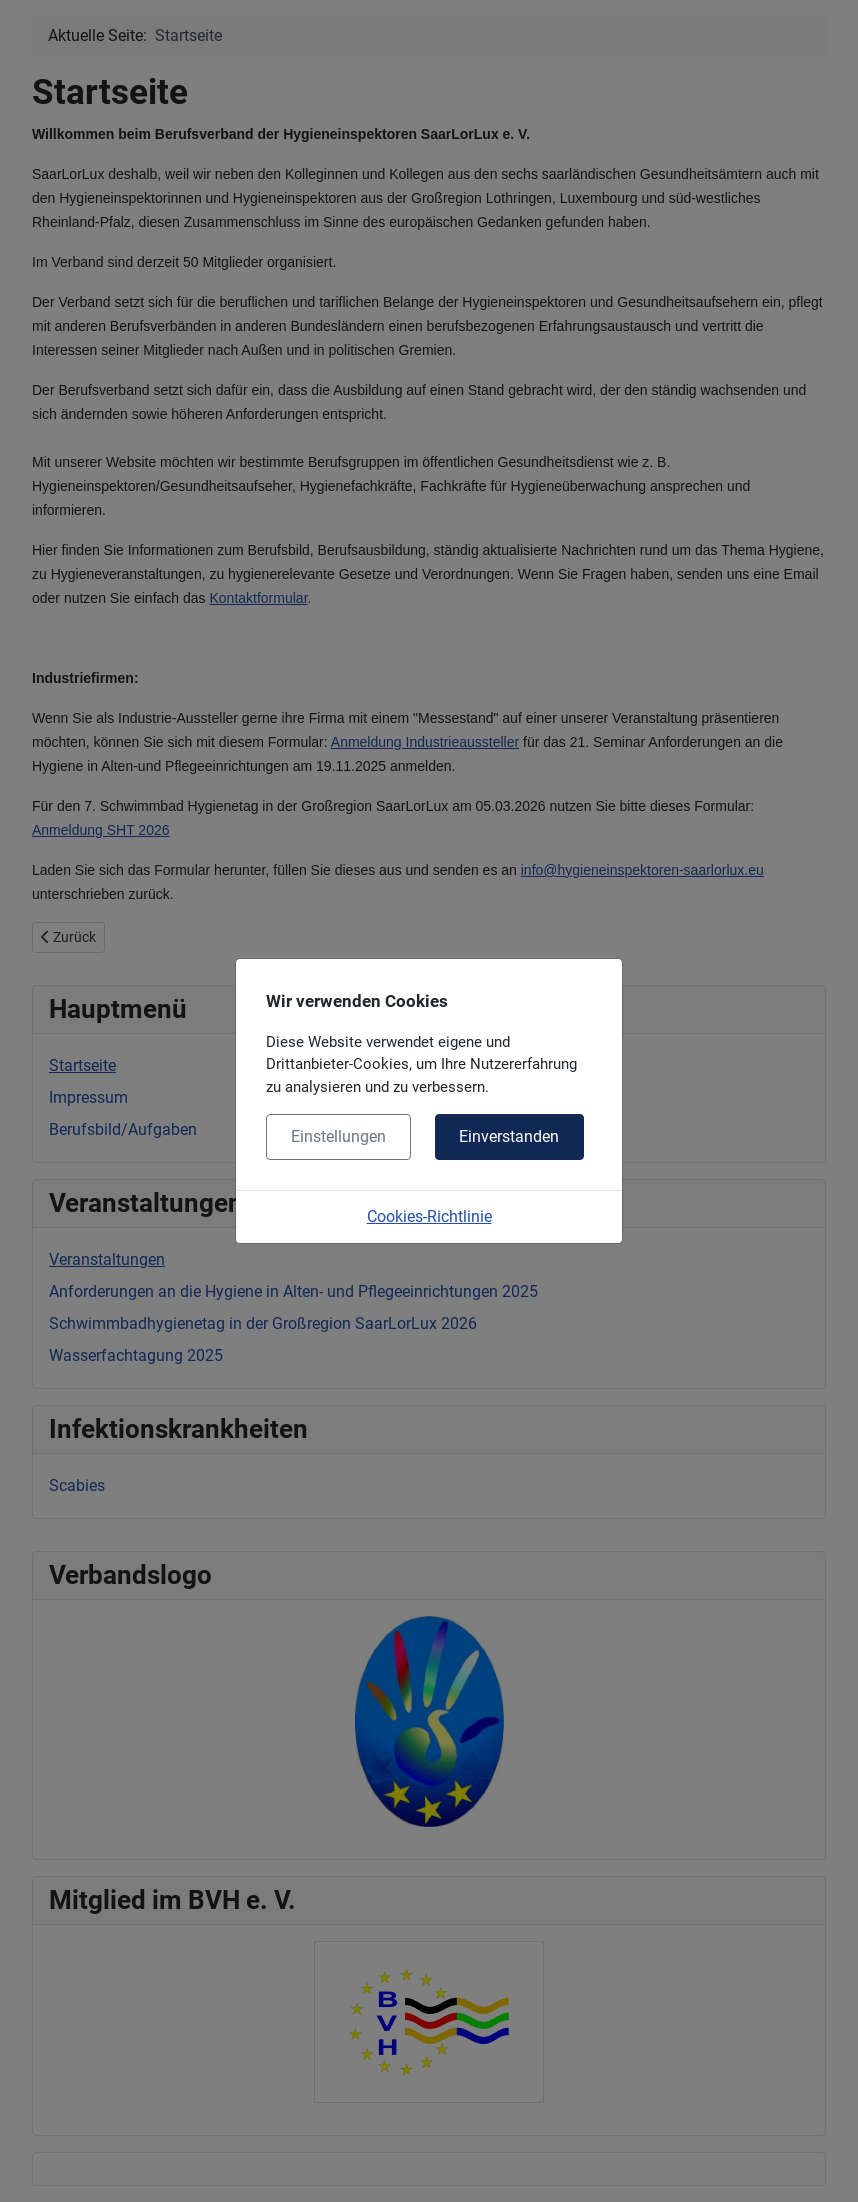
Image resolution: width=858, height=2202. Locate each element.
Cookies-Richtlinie (429, 1216)
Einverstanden (509, 1136)
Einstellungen (338, 1136)
